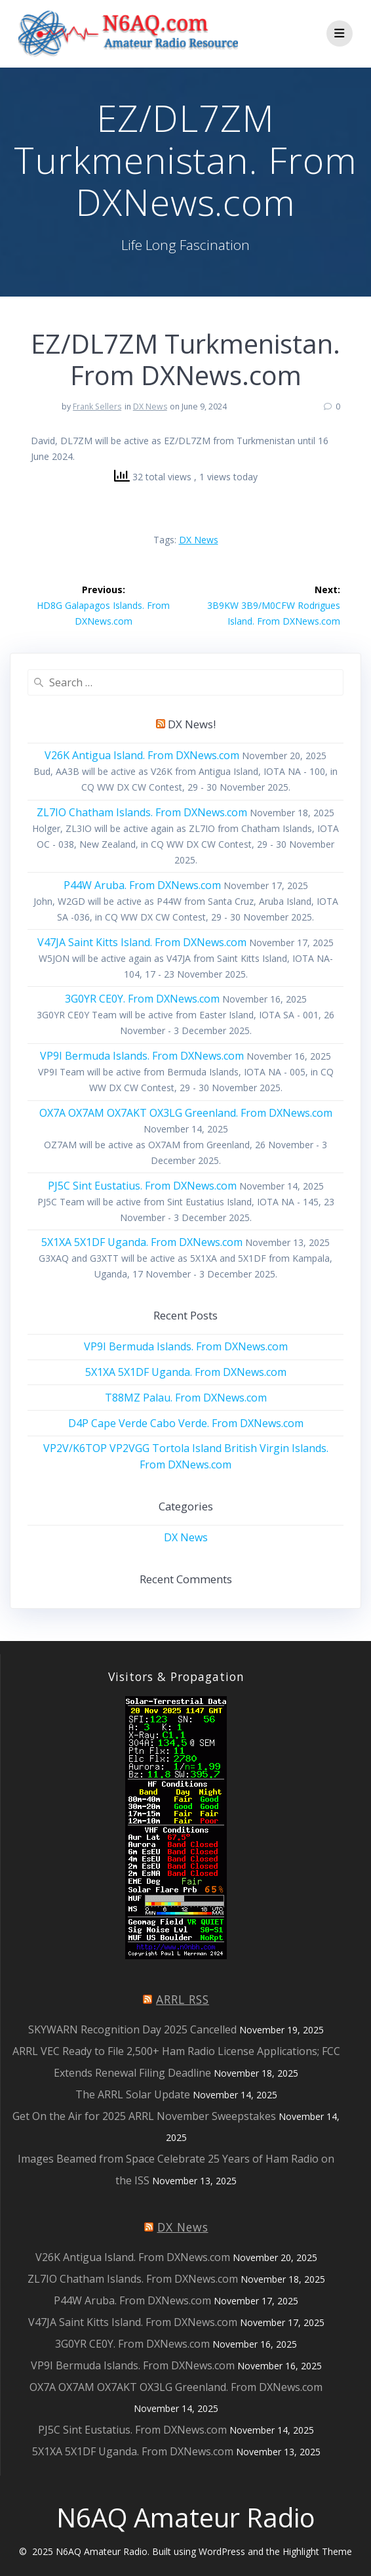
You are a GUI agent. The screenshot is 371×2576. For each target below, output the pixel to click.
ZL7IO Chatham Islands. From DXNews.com (142, 812)
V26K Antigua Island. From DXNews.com (142, 755)
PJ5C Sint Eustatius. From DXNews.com (142, 1185)
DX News (150, 406)
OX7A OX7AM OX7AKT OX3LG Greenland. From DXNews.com (185, 1113)
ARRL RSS (182, 1999)
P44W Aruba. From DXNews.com (142, 885)
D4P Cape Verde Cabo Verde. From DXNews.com (185, 1423)
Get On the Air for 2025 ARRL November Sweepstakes (144, 2116)
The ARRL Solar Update (132, 2094)
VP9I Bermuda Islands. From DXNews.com (142, 1056)
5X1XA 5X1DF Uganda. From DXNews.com (142, 1242)
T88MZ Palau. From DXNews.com (186, 1397)
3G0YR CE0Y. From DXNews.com (142, 998)
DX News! (192, 724)
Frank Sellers (97, 406)
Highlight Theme (317, 2551)
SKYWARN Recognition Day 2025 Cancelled (132, 2029)
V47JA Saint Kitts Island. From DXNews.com (141, 942)
